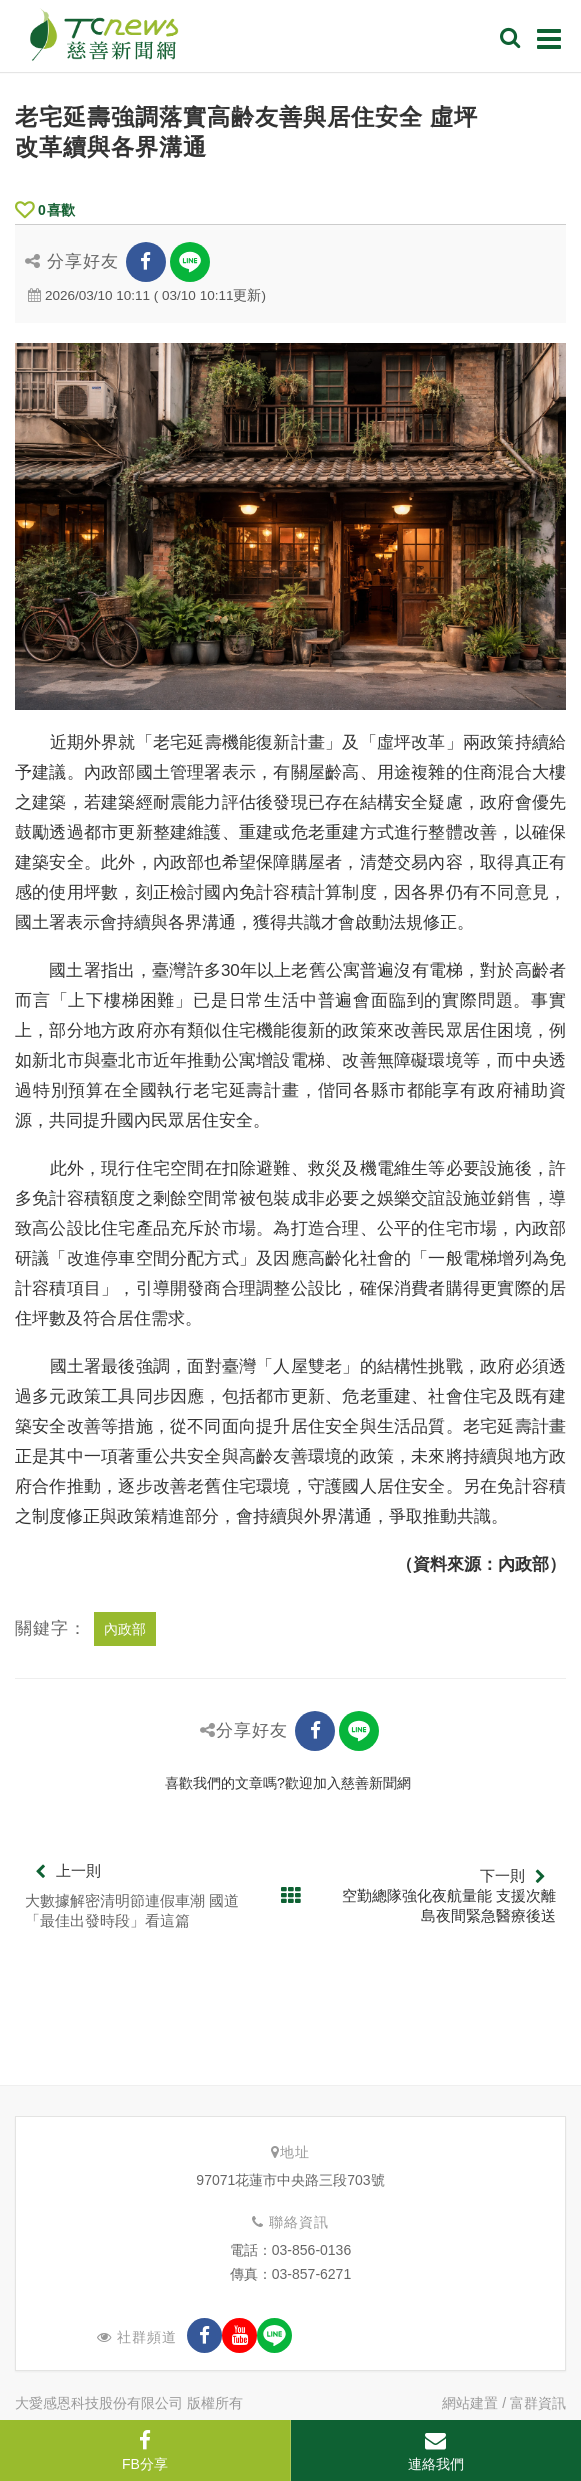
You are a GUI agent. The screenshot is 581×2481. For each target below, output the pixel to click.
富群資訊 (538, 2403)
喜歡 (45, 210)
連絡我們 (436, 2451)
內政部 (125, 1629)
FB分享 (145, 2451)
